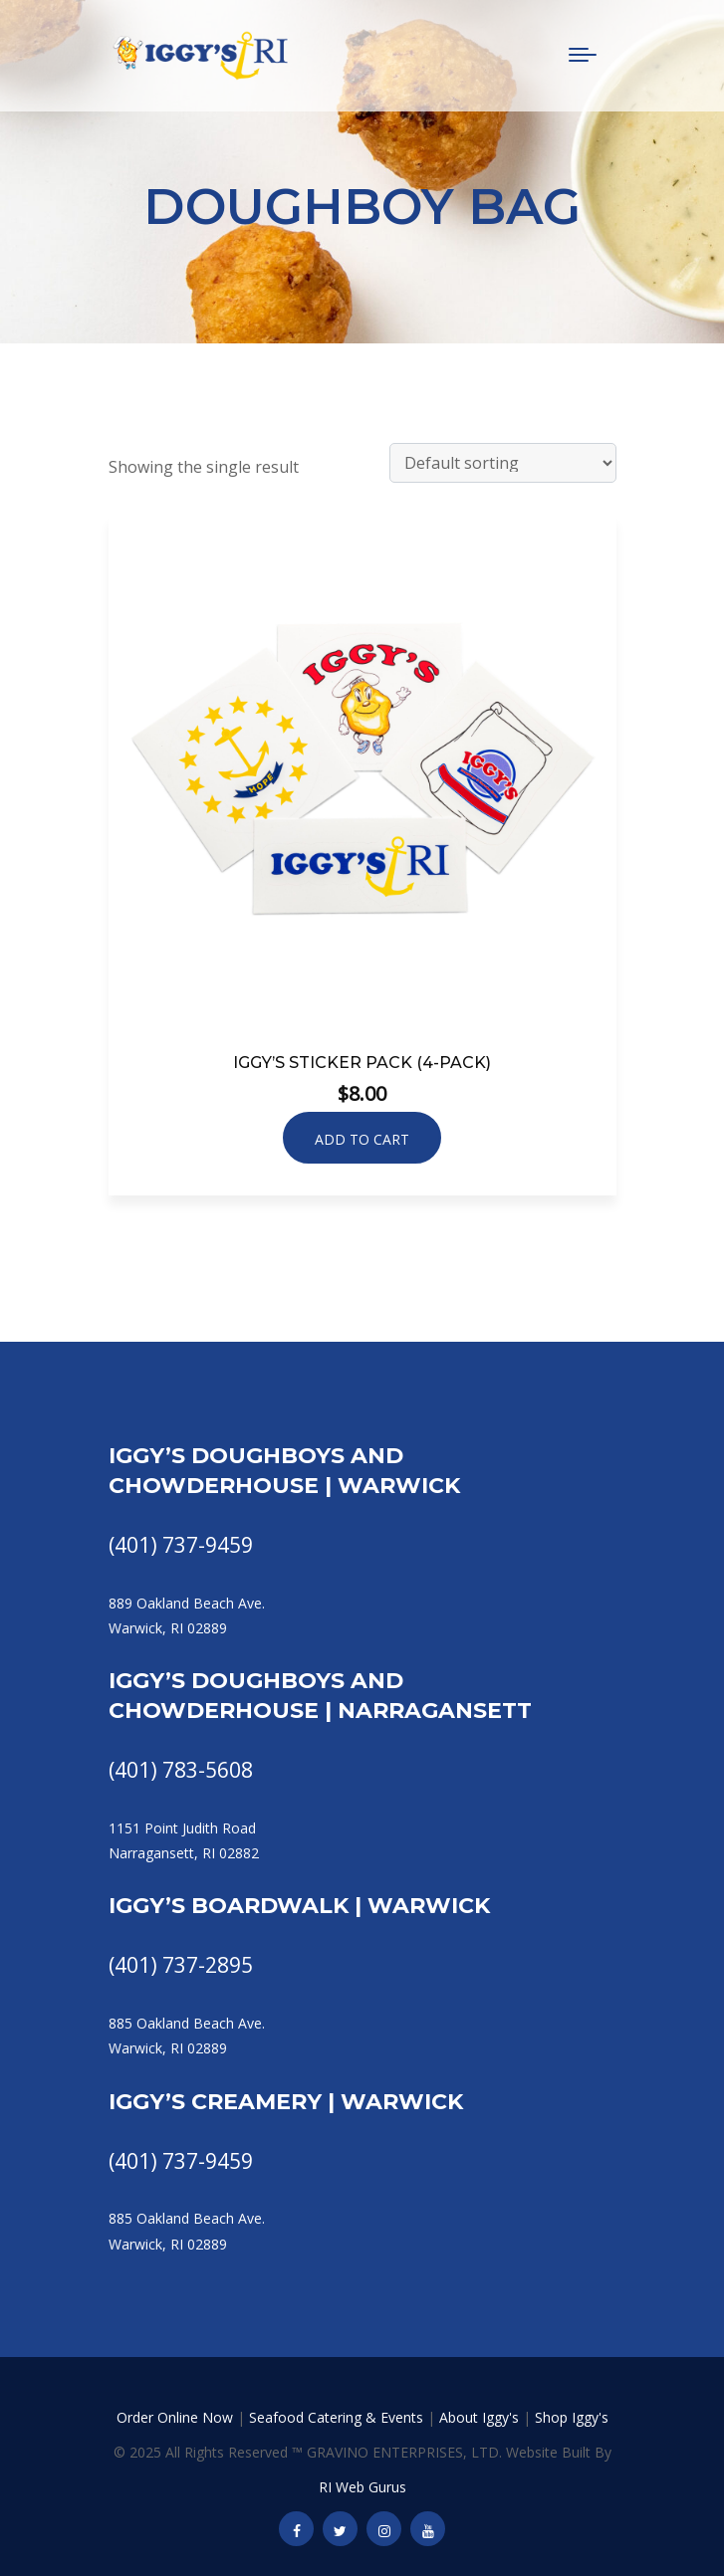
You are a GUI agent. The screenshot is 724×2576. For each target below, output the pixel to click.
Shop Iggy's (571, 2417)
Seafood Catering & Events (336, 2417)
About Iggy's (479, 2417)
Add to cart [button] (362, 1139)
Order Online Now (175, 2417)
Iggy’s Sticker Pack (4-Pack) (362, 1062)
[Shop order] (502, 463)
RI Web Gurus (362, 2486)
